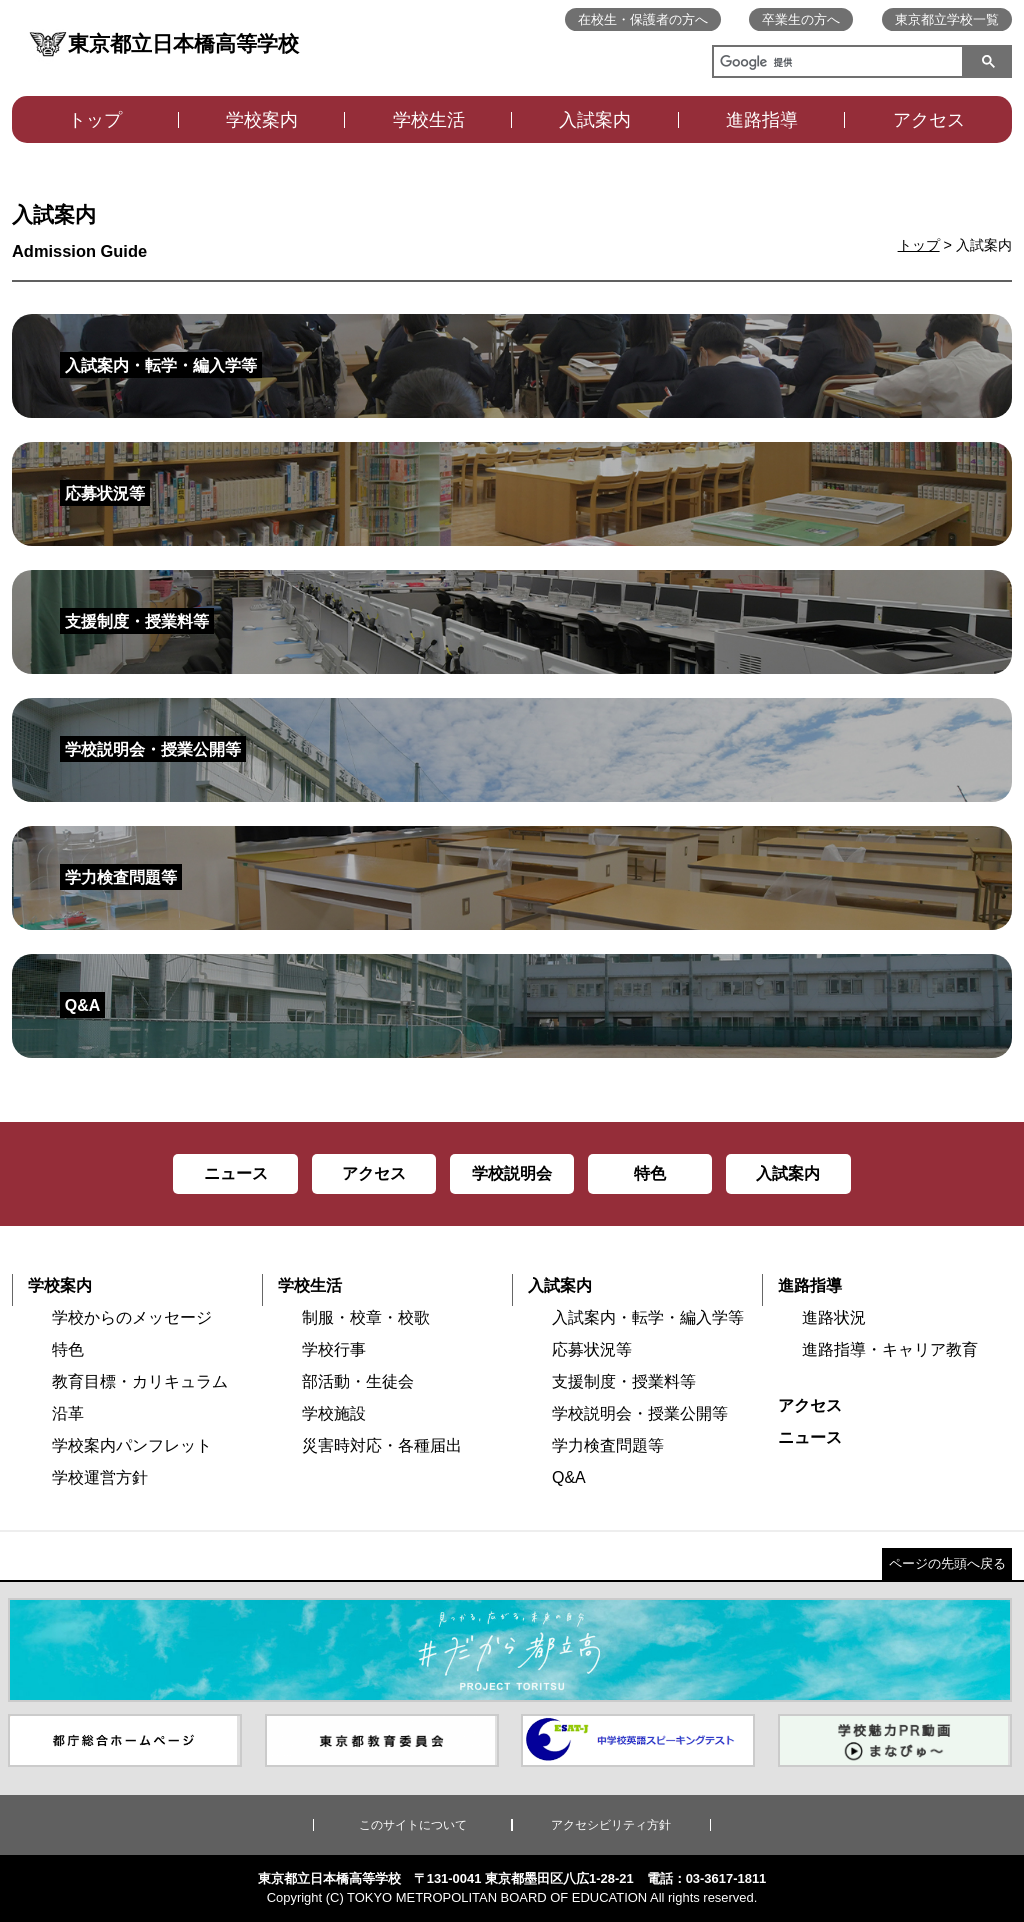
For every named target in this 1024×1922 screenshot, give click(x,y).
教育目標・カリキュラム (140, 1381)
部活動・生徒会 (358, 1381)
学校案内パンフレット (132, 1445)
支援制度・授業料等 (624, 1381)
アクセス (929, 120)
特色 (68, 1349)
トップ (95, 120)
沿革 (68, 1413)
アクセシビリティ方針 (611, 1825)
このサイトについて (413, 1825)
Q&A (569, 1477)
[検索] (834, 64)
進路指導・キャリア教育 (890, 1349)
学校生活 (429, 120)
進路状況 (834, 1317)
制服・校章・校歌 (366, 1317)
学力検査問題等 (608, 1445)
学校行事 (334, 1349)
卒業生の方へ (801, 19)
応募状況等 (592, 1349)
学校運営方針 (100, 1477)
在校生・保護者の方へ (643, 19)
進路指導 (762, 120)
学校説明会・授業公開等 (640, 1413)
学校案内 (262, 120)
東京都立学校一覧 (947, 19)
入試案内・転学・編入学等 (648, 1317)
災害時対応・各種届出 (382, 1445)
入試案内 (595, 120)
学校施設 (334, 1413)
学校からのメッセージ (132, 1317)
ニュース (810, 1437)
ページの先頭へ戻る (947, 1563)
